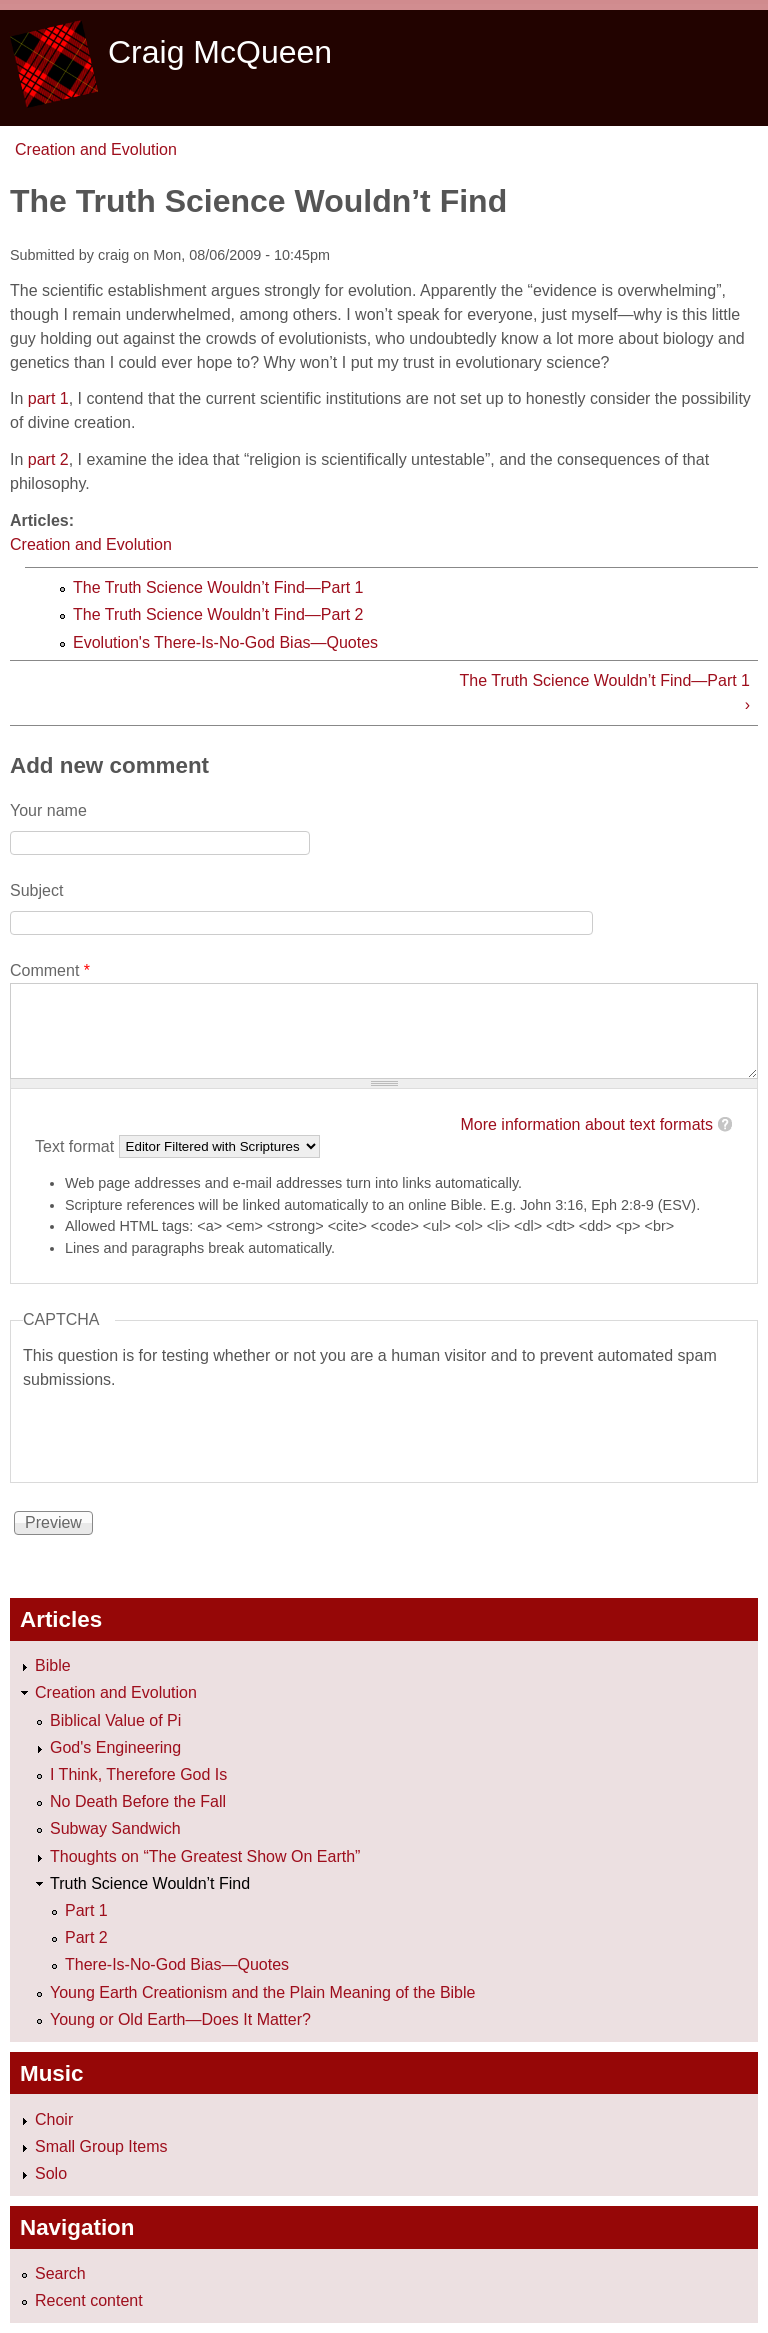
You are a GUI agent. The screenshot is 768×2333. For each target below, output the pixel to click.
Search (60, 2273)
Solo (51, 2173)
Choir (54, 2119)
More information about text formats (586, 1124)
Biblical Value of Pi (115, 1720)
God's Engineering (115, 1747)
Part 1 (86, 1910)
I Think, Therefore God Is (138, 1774)
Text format (77, 1145)
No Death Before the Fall (138, 1801)
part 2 (48, 459)
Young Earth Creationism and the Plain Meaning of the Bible (262, 1992)
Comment (50, 970)
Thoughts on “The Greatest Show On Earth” (205, 1856)
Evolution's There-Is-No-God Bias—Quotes (225, 642)
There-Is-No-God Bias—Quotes (177, 1964)
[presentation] (175, 1431)
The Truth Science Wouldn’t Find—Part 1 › (604, 692)
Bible (53, 1665)
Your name (48, 810)
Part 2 (86, 1937)
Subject (36, 890)
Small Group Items (101, 2146)
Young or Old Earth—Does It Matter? (180, 2019)
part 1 (48, 398)
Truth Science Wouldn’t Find (150, 1883)
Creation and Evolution (96, 149)
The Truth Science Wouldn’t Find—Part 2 (218, 614)
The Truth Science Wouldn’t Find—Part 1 (218, 587)
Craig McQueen (220, 52)
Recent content (89, 2300)
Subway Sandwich (115, 1828)
